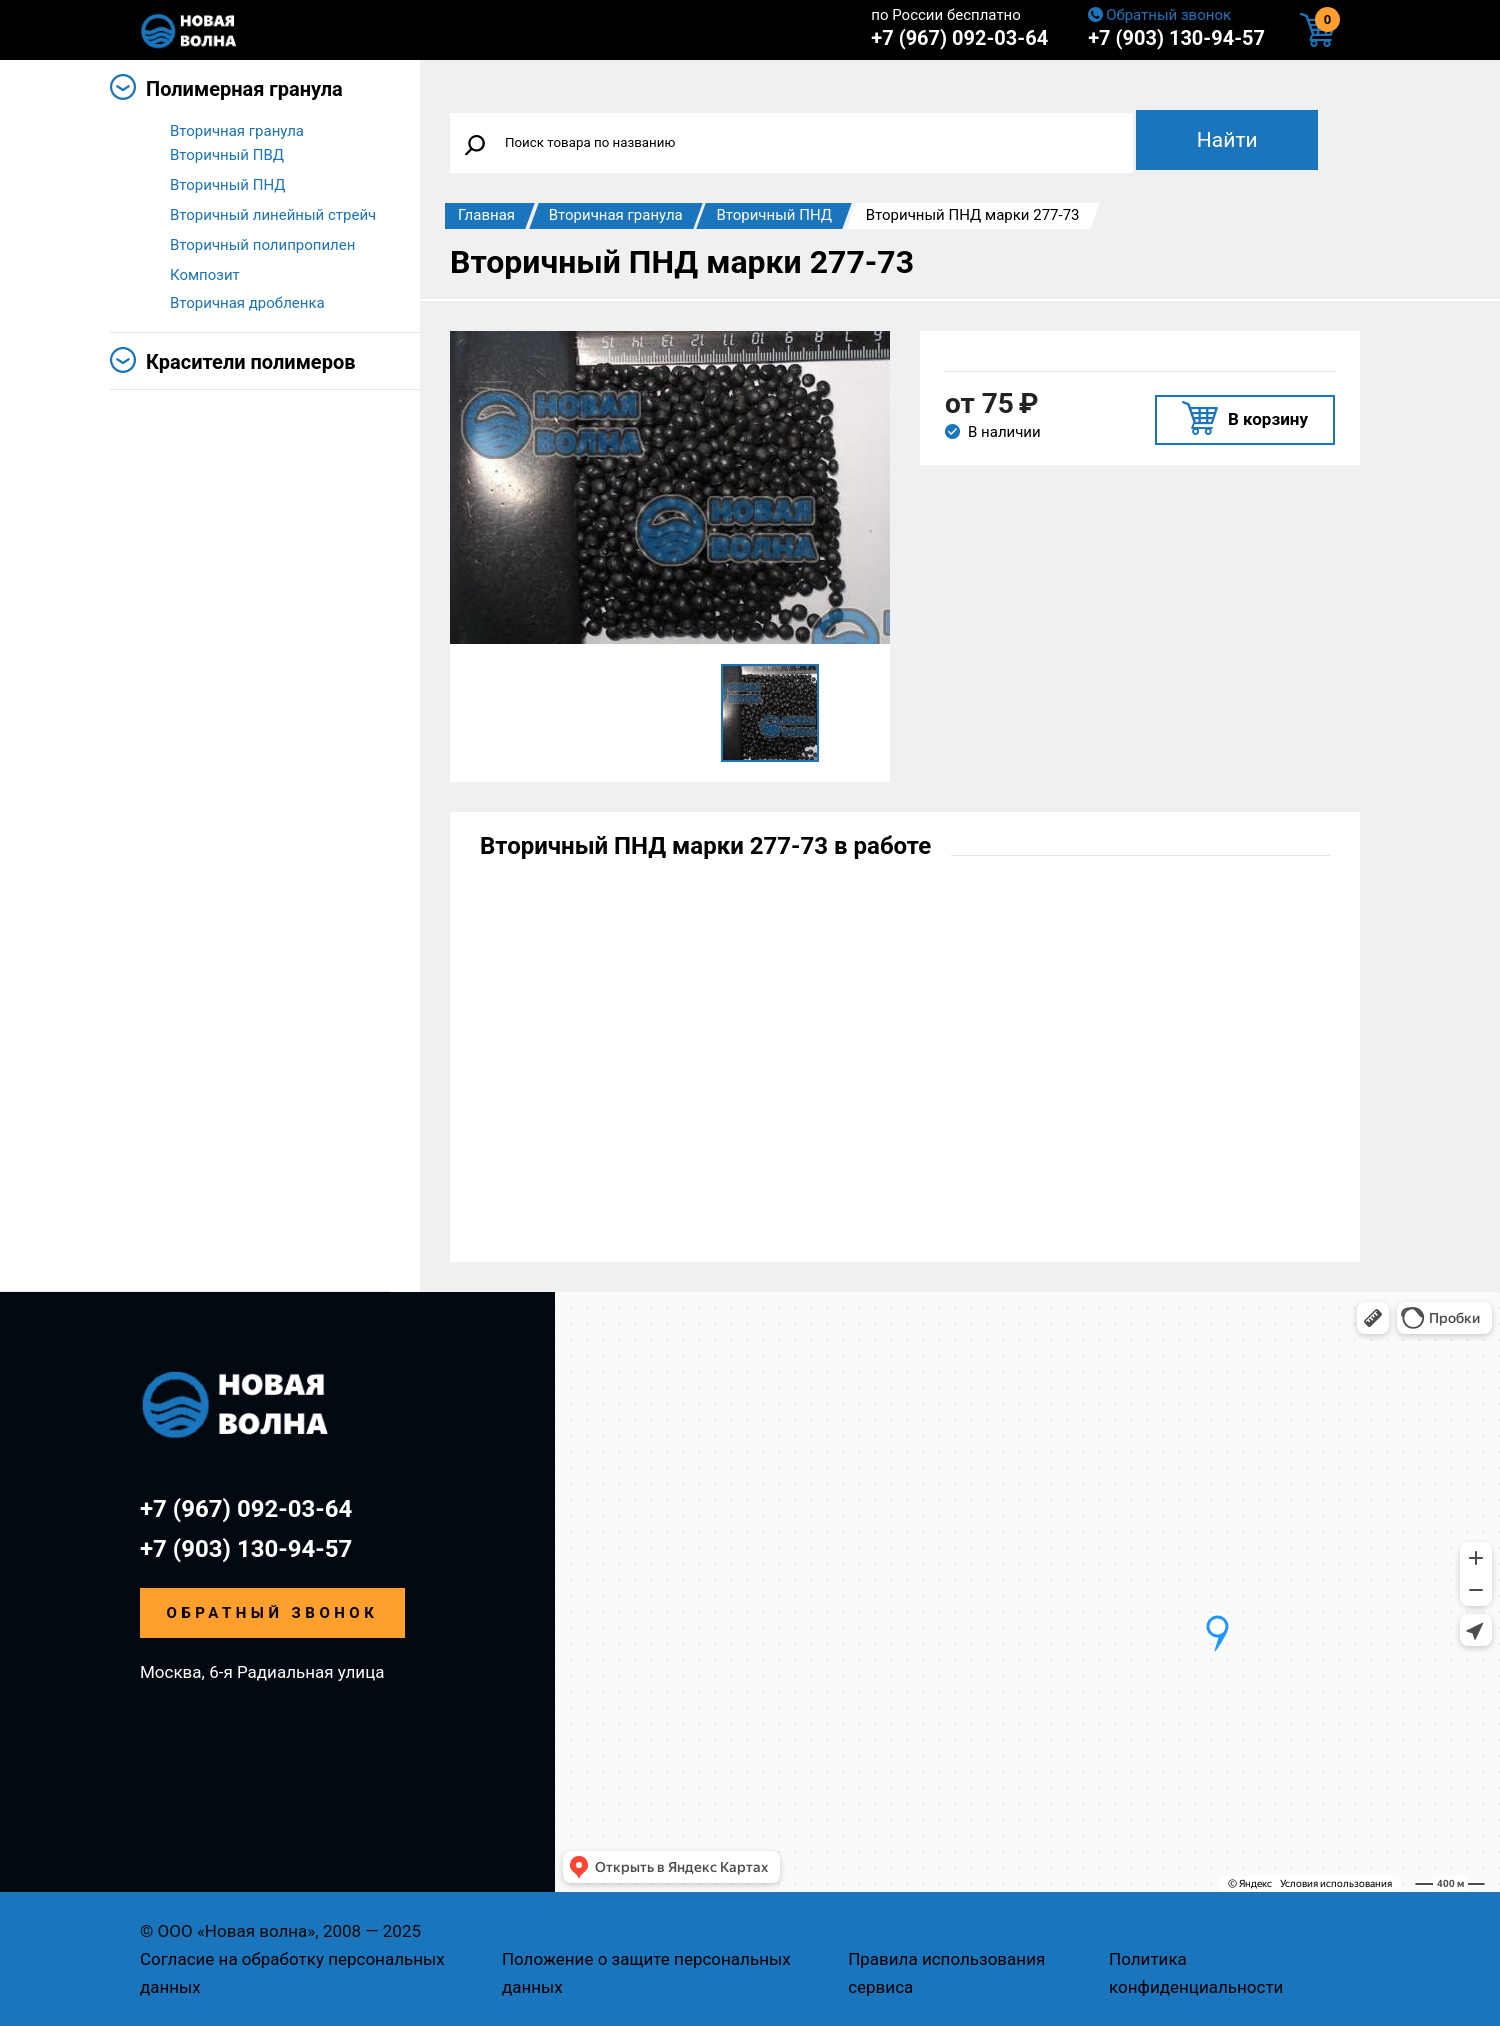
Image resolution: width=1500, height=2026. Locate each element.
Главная (486, 215)
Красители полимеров (251, 368)
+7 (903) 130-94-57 (1176, 38)
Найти (1227, 140)
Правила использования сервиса (946, 1973)
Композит (205, 279)
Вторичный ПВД (227, 159)
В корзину (1268, 419)
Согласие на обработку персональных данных (292, 1973)
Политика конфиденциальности (1196, 1973)
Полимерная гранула (244, 89)
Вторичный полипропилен (262, 249)
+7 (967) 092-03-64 (959, 38)
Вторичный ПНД (228, 189)
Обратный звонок (1168, 15)
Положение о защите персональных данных (646, 1973)
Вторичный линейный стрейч (273, 219)
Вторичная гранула (237, 131)
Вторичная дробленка (247, 309)
